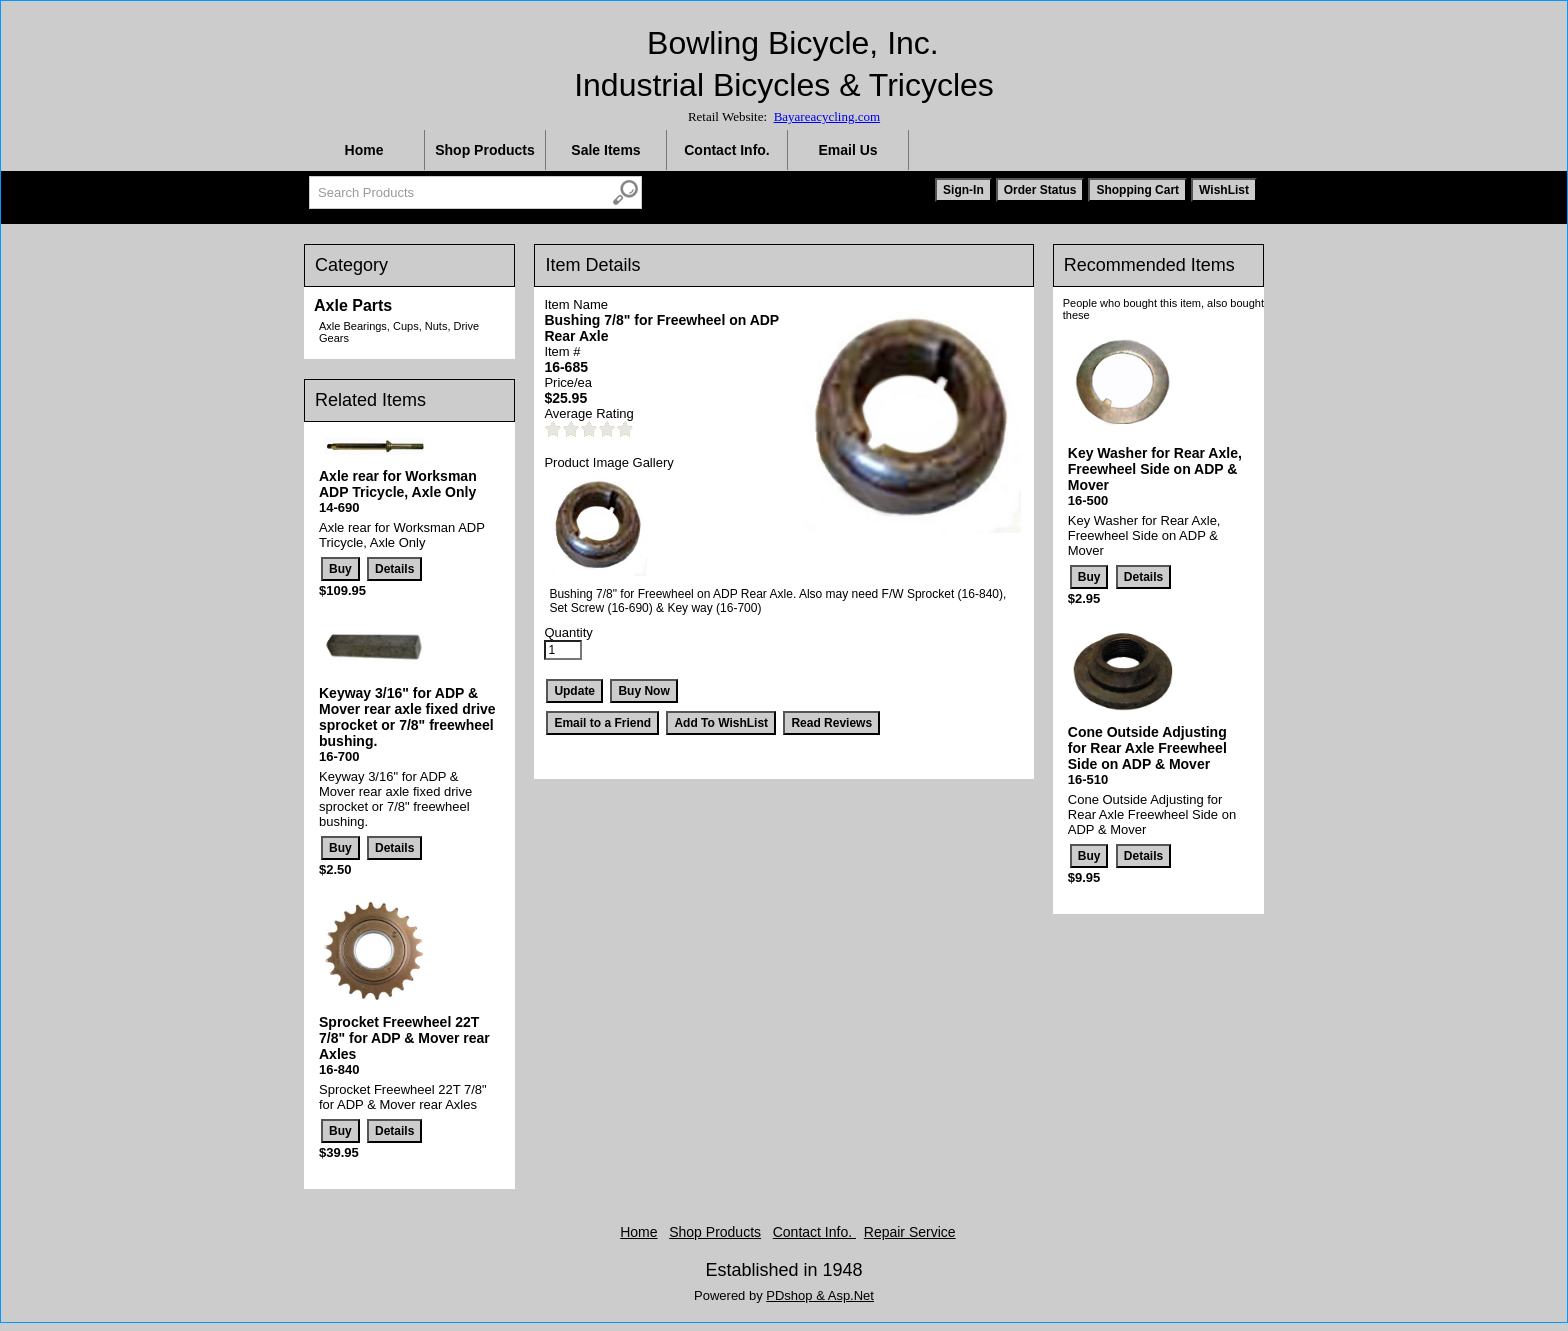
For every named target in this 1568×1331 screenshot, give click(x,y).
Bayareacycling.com (827, 116)
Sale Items (605, 150)
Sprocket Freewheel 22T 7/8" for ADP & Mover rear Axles (404, 1038)
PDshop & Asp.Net (820, 1295)
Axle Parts (353, 305)
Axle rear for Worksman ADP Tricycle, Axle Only (398, 484)
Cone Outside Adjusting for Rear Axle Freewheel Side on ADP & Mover (1147, 748)
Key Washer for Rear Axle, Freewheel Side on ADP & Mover (1155, 469)
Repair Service (910, 1232)
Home (364, 150)
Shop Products (485, 150)
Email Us (847, 150)
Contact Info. (727, 150)
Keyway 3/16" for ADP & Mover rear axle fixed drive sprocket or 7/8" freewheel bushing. (407, 717)
